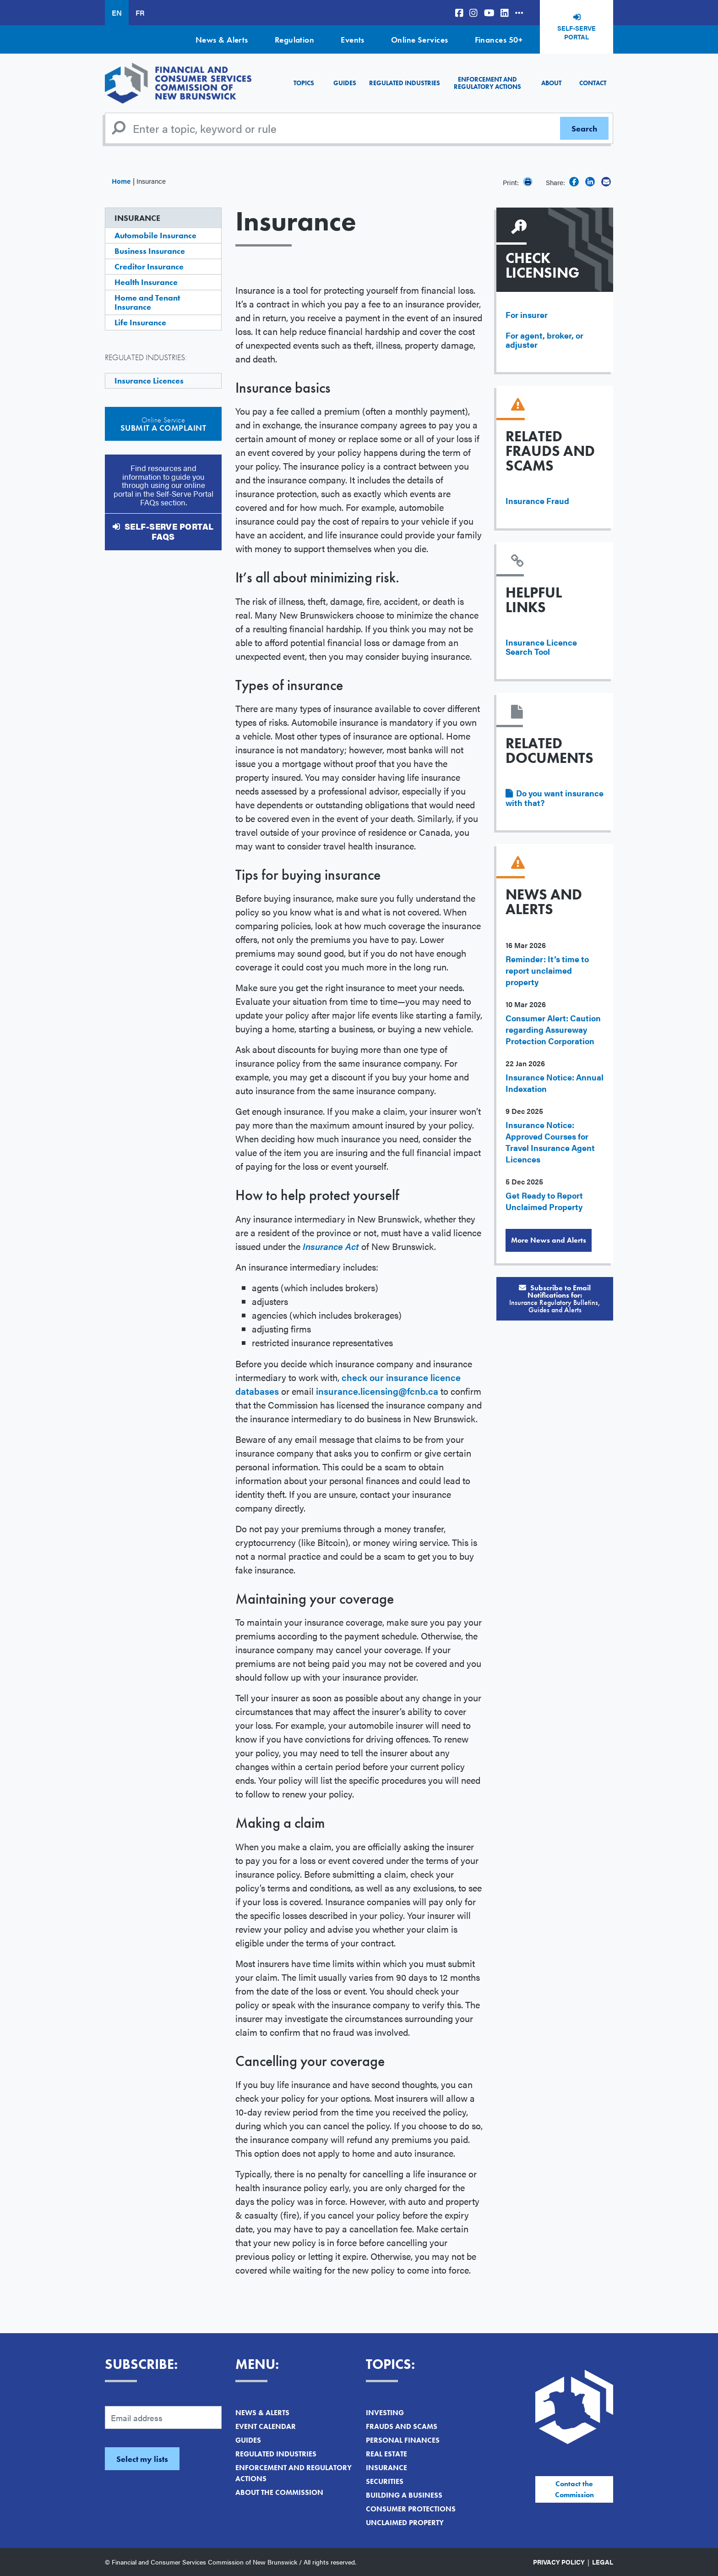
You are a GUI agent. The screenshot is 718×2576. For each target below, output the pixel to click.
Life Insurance (140, 322)
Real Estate (386, 2454)
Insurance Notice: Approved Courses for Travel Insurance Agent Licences (550, 1142)
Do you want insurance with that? (555, 797)
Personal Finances (403, 2440)
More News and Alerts (548, 1240)
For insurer (527, 314)
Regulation (295, 39)
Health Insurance (146, 282)
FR (140, 12)
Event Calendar (265, 2426)
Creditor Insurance (149, 266)
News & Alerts (222, 39)
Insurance (137, 218)
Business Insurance (149, 251)
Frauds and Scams (401, 2426)
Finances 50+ (498, 39)
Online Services (419, 39)
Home (121, 181)
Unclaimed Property (405, 2522)
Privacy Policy (559, 2561)
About (551, 83)
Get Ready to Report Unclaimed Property (544, 1200)
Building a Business (404, 2495)
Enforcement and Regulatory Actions (487, 82)
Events (352, 39)
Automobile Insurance (155, 235)
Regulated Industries (404, 83)
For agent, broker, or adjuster (544, 339)
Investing (385, 2412)
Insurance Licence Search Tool (541, 646)
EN (117, 12)
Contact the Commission (574, 2489)
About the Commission (279, 2492)
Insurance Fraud (537, 500)
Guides (344, 83)
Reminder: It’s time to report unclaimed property (547, 970)
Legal (602, 2561)
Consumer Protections (411, 2509)
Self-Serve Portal (576, 32)
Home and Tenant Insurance (147, 302)
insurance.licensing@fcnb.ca (377, 1391)
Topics (304, 83)
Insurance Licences (149, 380)
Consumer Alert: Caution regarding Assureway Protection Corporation (553, 1029)
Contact (592, 83)
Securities (384, 2481)
